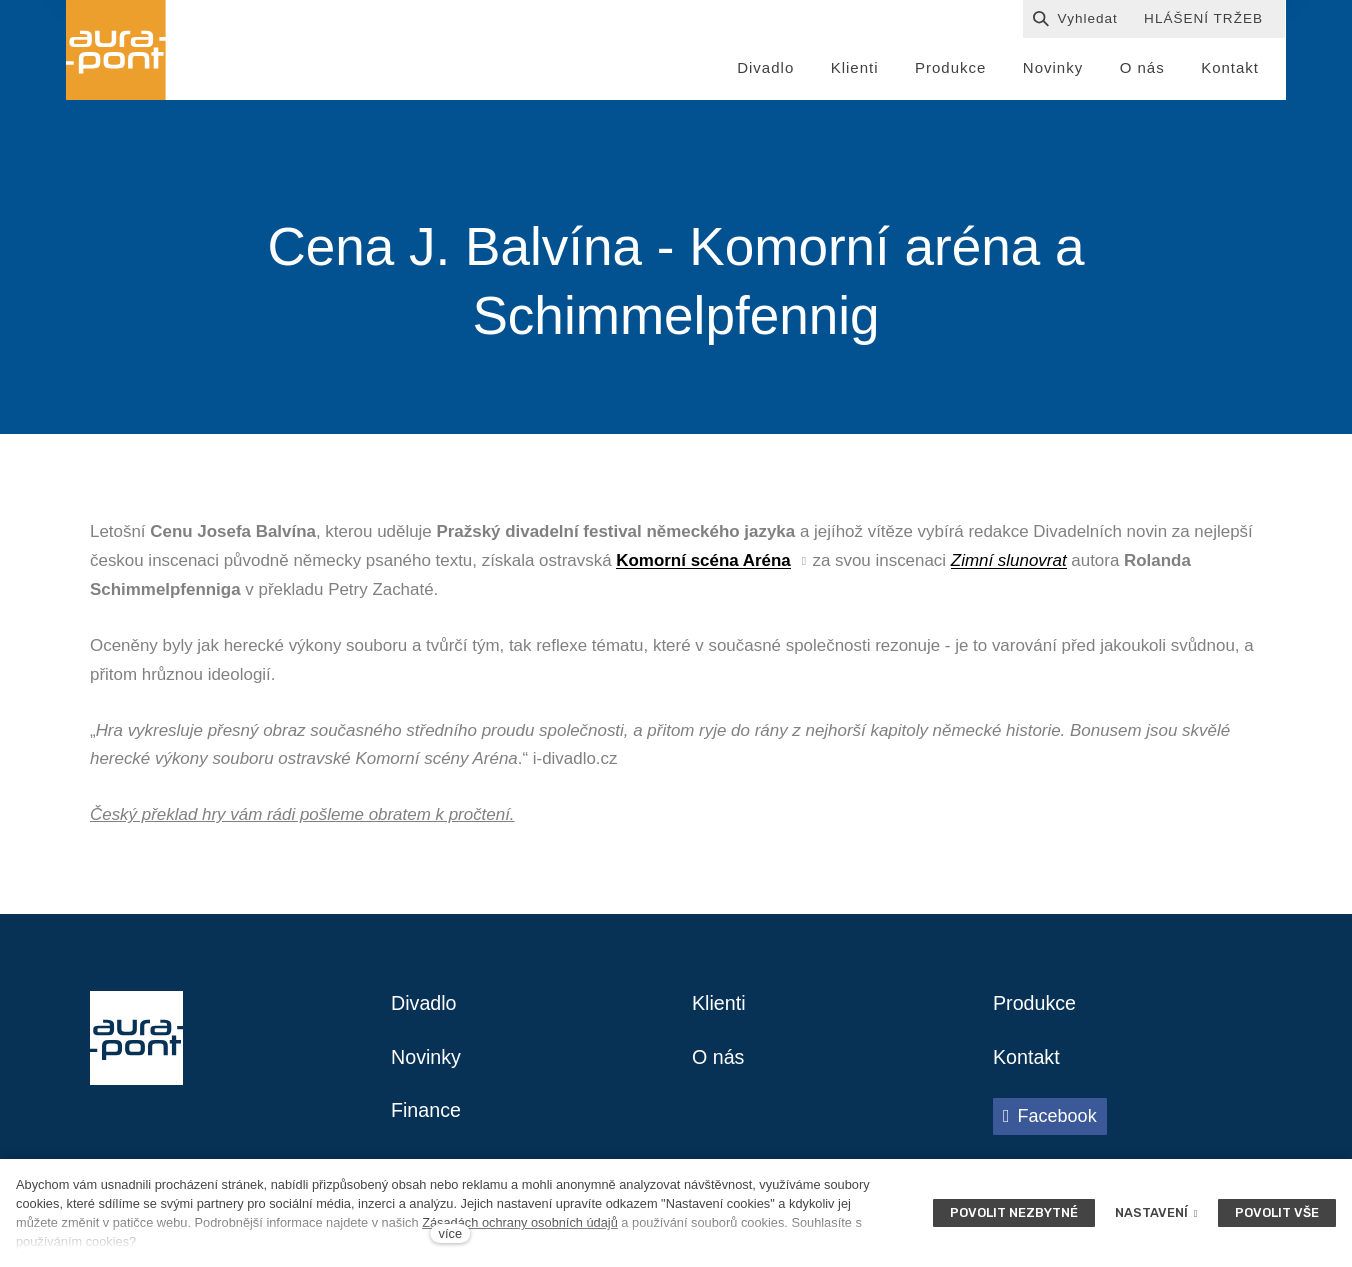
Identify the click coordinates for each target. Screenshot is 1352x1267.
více (450, 1233)
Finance (426, 1115)
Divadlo (424, 1007)
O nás (718, 1061)
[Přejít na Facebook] (1050, 1120)
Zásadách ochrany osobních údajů (520, 1222)
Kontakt (1027, 1061)
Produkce (1035, 1007)
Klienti (719, 1007)
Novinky (426, 1061)
